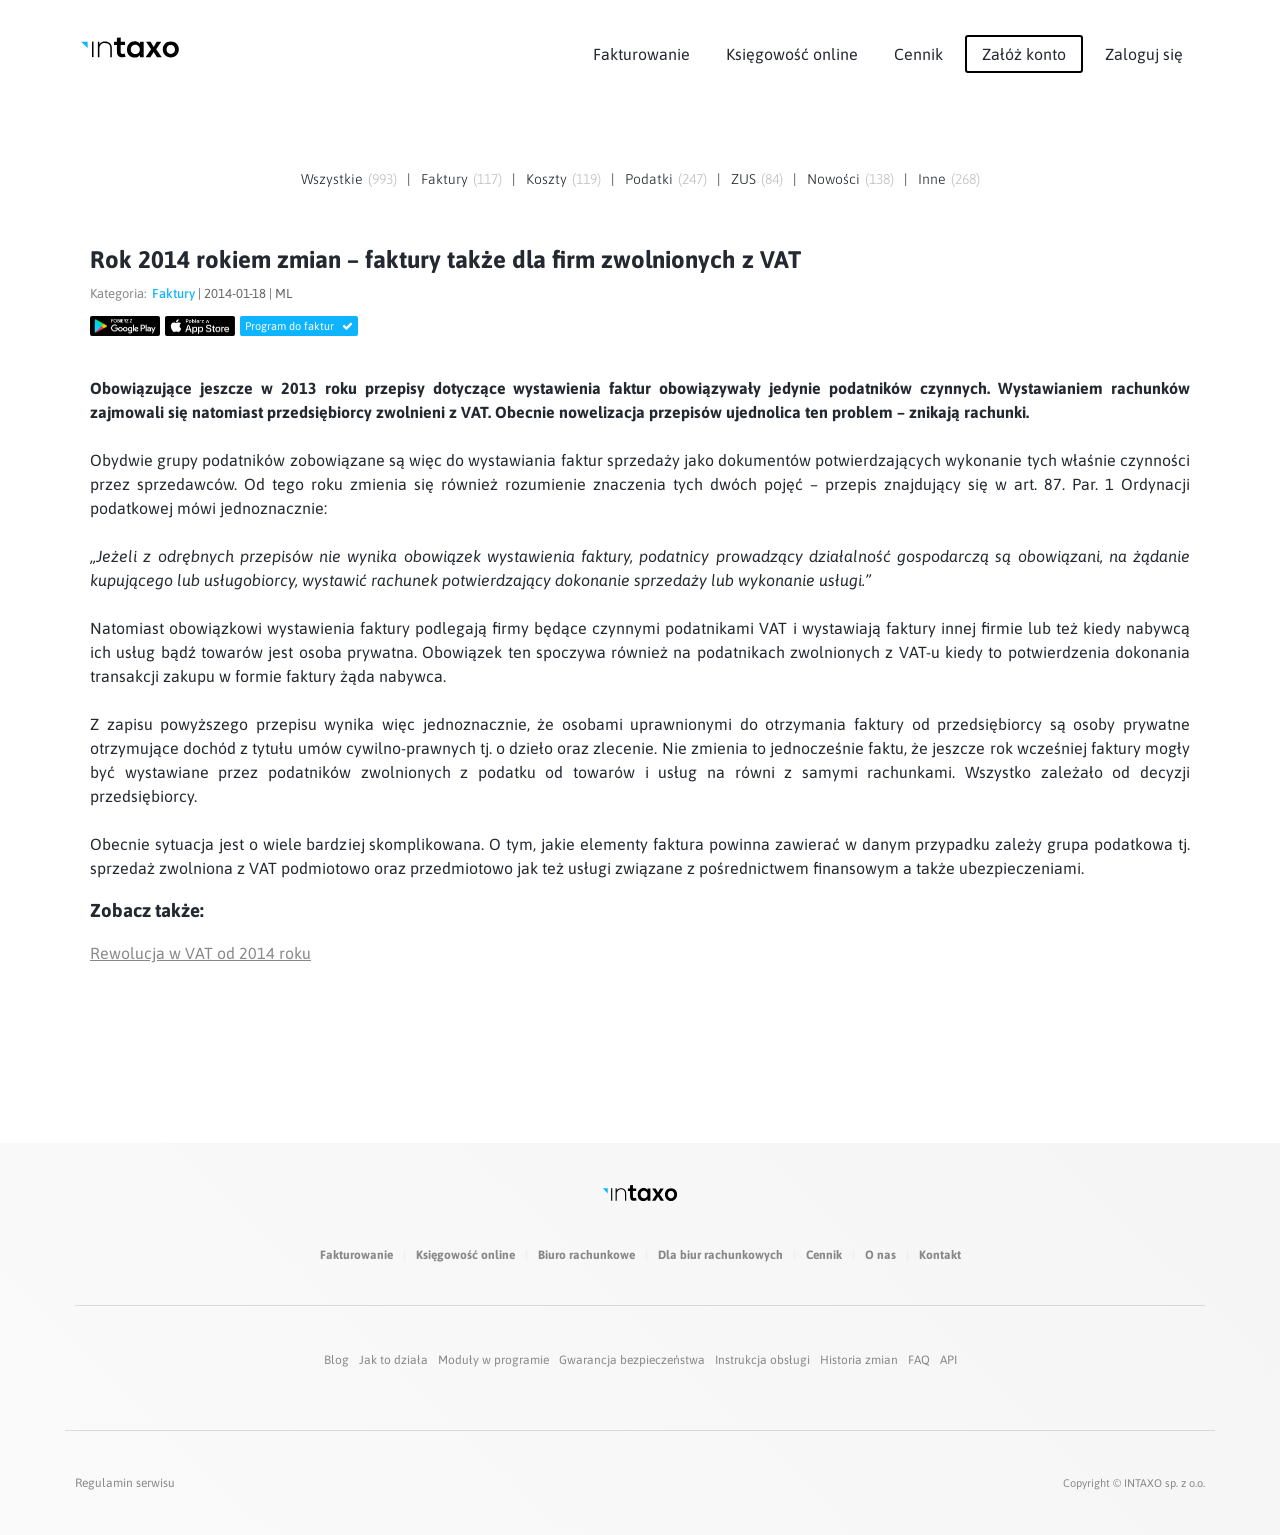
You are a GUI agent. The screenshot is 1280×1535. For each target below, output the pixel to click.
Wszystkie (332, 179)
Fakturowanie (641, 54)
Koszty (546, 179)
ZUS (743, 179)
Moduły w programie (493, 1360)
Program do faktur (299, 326)
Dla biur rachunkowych (720, 1255)
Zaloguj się (1144, 54)
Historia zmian (859, 1360)
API (948, 1360)
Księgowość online (792, 54)
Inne (932, 179)
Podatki (649, 179)
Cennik (918, 54)
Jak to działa (393, 1360)
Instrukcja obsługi (762, 1360)
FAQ (919, 1360)
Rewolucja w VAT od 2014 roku (200, 953)
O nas (880, 1255)
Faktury (444, 179)
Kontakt (940, 1255)
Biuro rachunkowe (586, 1255)
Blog (336, 1360)
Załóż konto (1024, 54)
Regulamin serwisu (125, 1483)
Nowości (833, 179)
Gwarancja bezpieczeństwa (632, 1360)
